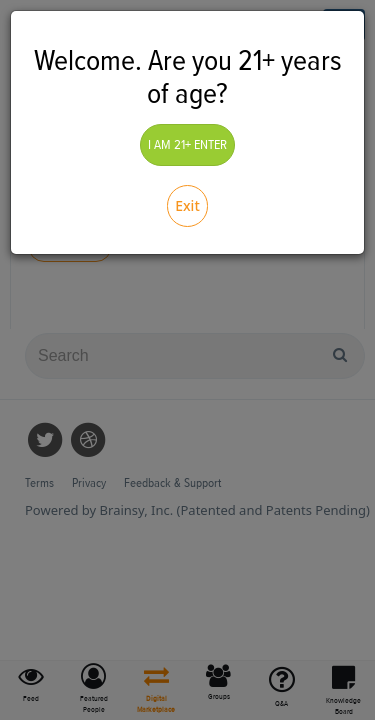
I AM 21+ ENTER (187, 145)
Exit (187, 205)
